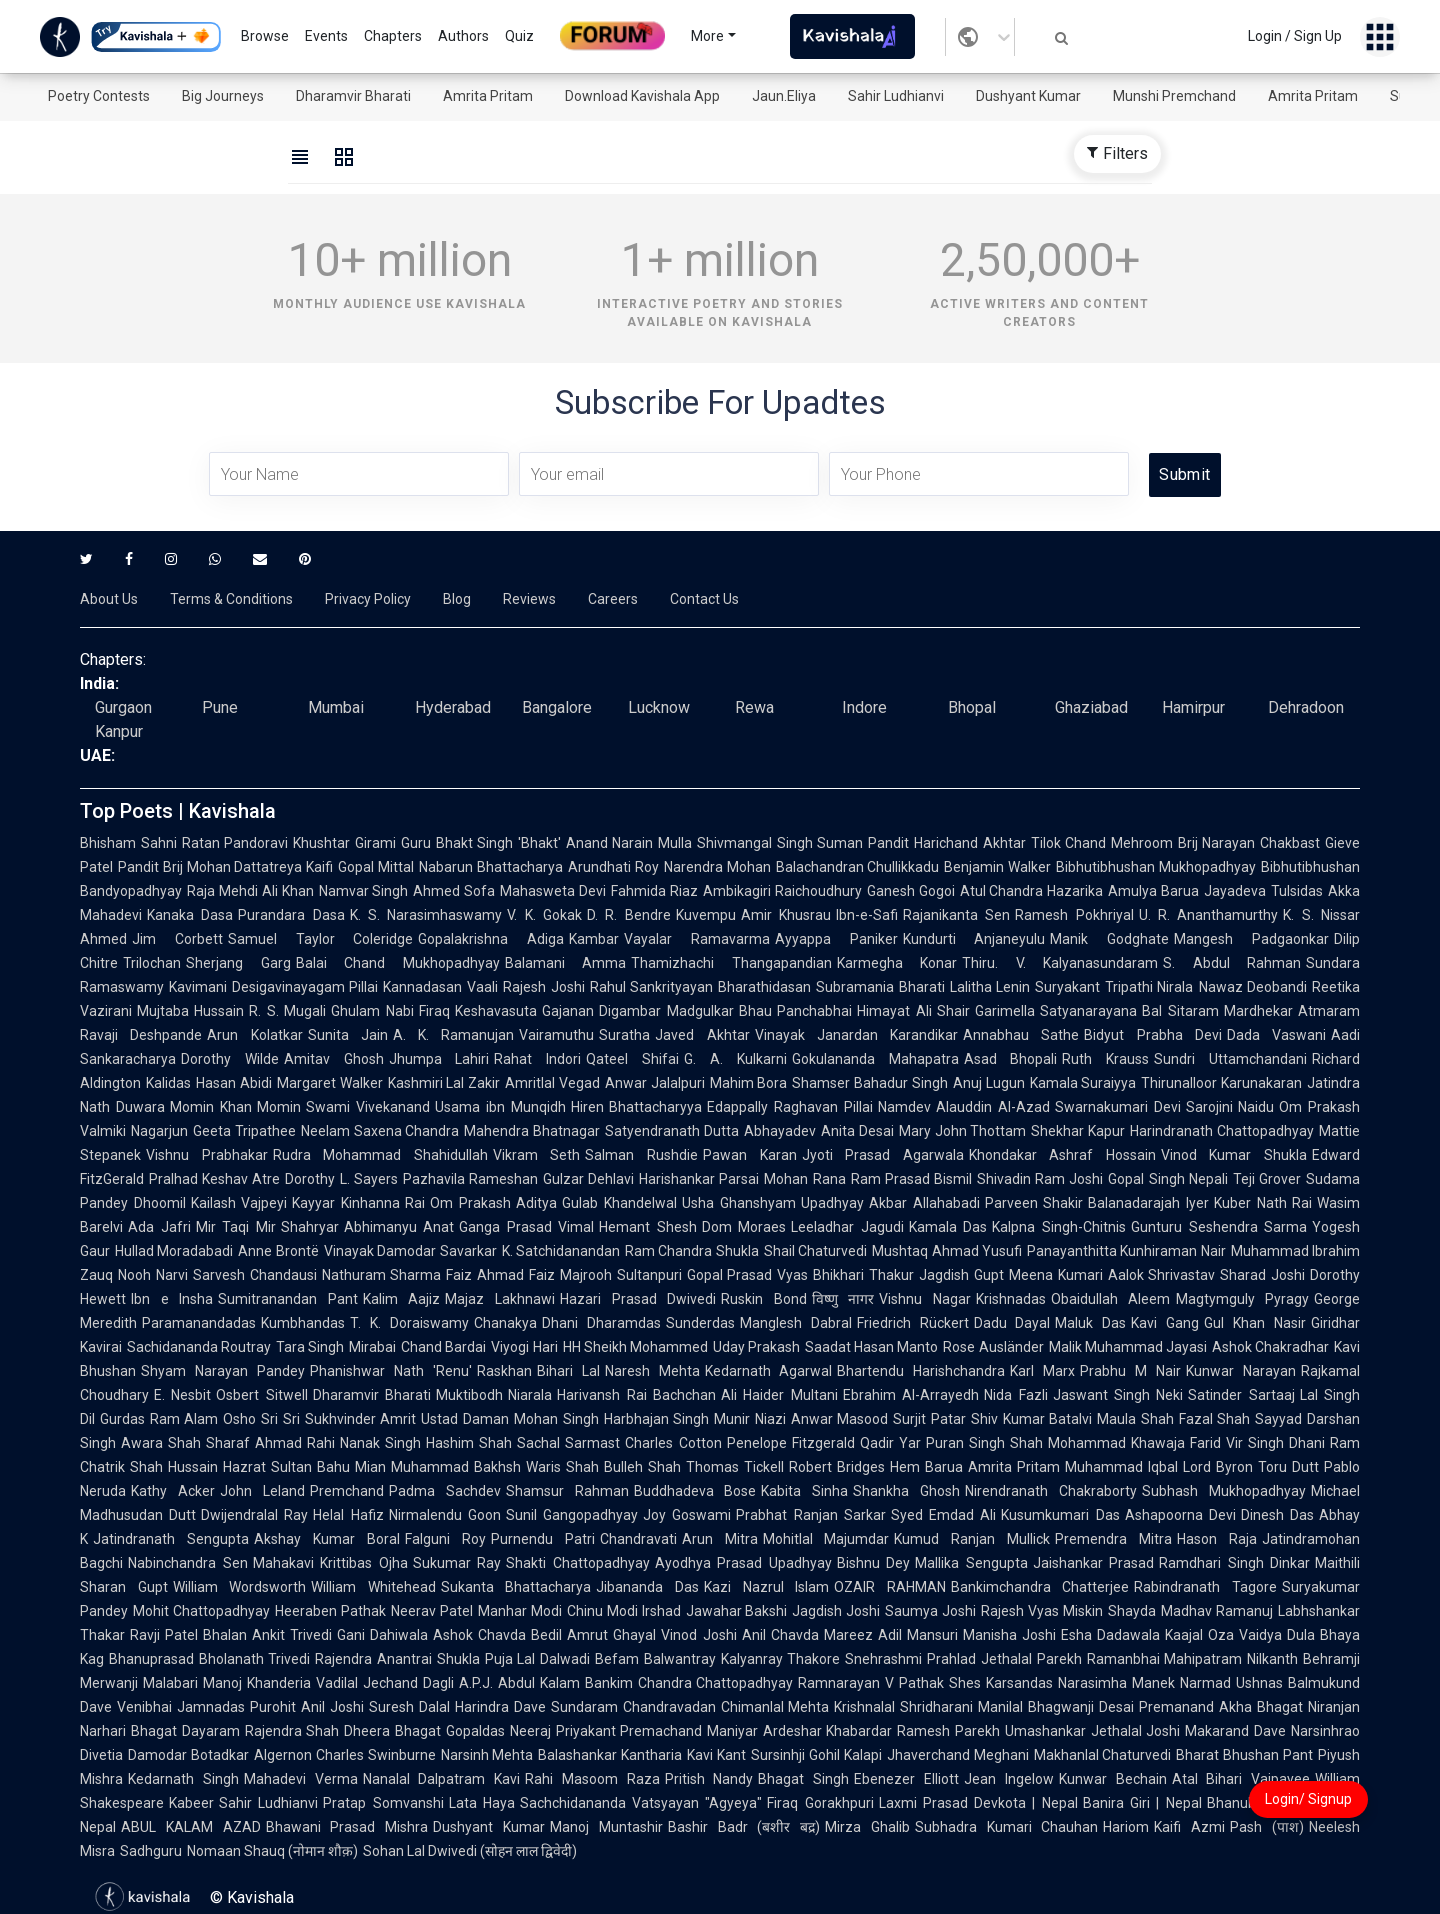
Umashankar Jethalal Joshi (1092, 1731)
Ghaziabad (1091, 707)
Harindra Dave (500, 1707)
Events (326, 36)
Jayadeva (1235, 891)
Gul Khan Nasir (1255, 1323)
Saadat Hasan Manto (871, 1347)
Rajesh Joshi (544, 987)
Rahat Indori (537, 1059)
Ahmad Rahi (295, 1443)
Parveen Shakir (1034, 1203)
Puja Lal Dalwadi (537, 1659)
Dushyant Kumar (1028, 96)
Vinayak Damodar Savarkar (410, 1251)
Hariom (1126, 1827)
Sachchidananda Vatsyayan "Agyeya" (641, 1803)
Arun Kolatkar (254, 1035)
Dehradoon (1306, 707)
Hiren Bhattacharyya (637, 1107)
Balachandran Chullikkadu (858, 867)
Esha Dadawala (1110, 1635)
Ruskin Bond (764, 1299)
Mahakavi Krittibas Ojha (330, 1563)
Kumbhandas (303, 1323)
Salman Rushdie (641, 1155)
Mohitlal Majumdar (826, 1539)
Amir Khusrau (786, 915)
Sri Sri (280, 1419)
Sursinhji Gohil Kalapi (816, 1755)
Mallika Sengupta (971, 1563)
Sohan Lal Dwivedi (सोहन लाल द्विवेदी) (470, 1851)
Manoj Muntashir (606, 1827)
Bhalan (225, 1635)
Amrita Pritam (488, 96)
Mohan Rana (804, 1179)
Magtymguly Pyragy (1243, 1299)
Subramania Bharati (880, 987)
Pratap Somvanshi (383, 1803)
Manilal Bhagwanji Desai (1056, 1707)
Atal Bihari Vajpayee (1241, 1779)
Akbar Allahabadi (924, 1203)
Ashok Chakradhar (1270, 1347)
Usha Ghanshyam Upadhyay (773, 1203)
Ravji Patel (164, 1635)
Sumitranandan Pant (288, 1299)
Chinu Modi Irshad (624, 1611)
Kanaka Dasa (190, 915)
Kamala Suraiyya (1083, 1083)
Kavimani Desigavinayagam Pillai (273, 987)
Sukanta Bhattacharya (516, 1587)
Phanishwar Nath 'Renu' (391, 1371)
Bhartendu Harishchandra (921, 1371)
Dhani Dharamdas (601, 1323)
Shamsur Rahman (567, 1491)
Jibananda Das (647, 1587)
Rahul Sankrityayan (652, 987)
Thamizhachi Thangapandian (731, 963)
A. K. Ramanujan (454, 1035)
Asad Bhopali (1011, 1059)
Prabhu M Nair (1130, 1371)
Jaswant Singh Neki (1118, 1395)
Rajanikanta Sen (956, 915)
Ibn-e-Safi (867, 915)
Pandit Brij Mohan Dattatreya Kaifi (225, 867)
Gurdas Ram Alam (159, 1419)
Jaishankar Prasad (1094, 1563)
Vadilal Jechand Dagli (385, 1683)
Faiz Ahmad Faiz (500, 1275)
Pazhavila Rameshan (470, 1179)
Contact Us (704, 599)
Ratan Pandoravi (235, 843)
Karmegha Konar (897, 963)
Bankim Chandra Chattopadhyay (689, 1683)
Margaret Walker (330, 1083)
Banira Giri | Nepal (1142, 1803)
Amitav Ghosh (334, 1059)
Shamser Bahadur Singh (870, 1083)
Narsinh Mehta (487, 1755)
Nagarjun (159, 1131)
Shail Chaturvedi (815, 1251)
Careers (613, 599)
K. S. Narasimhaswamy (426, 915)
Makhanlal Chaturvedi (1103, 1755)
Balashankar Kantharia (610, 1755)
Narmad (1205, 1683)
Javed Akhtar (702, 1035)
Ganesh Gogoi (911, 891)
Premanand (1176, 1707)
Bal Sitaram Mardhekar (1217, 1011)
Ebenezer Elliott (906, 1779)
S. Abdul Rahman (1232, 963)
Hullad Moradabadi (174, 1251)
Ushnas (1259, 1683)
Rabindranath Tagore (1205, 1587)
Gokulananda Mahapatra (875, 1059)
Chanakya (505, 1323)
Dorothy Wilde (230, 1059)
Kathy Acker (173, 1491)
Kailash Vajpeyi (239, 1203)
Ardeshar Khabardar (828, 1731)
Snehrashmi (883, 1659)
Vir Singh (1255, 1443)
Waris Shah (562, 1467)
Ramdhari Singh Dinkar (1234, 1563)
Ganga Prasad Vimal (526, 1227)
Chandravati (638, 1539)
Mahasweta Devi (553, 891)
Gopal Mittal (376, 867)
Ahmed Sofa (454, 891)
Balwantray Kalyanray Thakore (742, 1659)
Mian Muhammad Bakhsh (438, 1467)
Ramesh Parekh (948, 1731)
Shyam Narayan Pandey (223, 1371)
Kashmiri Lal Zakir (444, 1083)
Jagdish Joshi (836, 1611)
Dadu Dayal (1012, 1323)
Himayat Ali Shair (913, 1011)
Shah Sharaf (209, 1443)
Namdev (904, 1107)
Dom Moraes (744, 1227)
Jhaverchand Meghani (958, 1755)
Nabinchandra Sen (188, 1563)
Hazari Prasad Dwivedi (638, 1299)
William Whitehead (373, 1587)
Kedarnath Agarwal (769, 1371)
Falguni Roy (445, 1539)
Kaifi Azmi (1189, 1827)
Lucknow (659, 707)
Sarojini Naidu (1230, 1107)
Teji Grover (1267, 1179)
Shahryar (310, 1227)
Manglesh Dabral (796, 1323)
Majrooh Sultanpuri (621, 1275)
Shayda (1132, 1611)
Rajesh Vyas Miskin (1042, 1611)
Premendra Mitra (1113, 1539)
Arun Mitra (720, 1539)
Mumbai (336, 707)
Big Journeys (223, 96)
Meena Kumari (1056, 1275)
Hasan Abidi (234, 1083)
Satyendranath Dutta (672, 1131)
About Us (109, 599)
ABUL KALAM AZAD (191, 1827)
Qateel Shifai (632, 1059)
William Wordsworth (240, 1587)
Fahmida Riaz (654, 891)
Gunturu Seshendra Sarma (1219, 1227)
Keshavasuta (496, 1011)
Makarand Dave (1235, 1731)
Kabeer (191, 1803)
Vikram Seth (537, 1155)
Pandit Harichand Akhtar (946, 843)
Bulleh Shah (642, 1467)
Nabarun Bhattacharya (491, 867)
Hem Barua (926, 1467)
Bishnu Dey (874, 1563)
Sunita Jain (348, 1035)
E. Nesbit (182, 1395)
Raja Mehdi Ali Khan (250, 891)
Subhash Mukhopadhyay (1224, 1491)
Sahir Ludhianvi (896, 96)
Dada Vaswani (1276, 1035)
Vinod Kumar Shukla (1234, 1155)
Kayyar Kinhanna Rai (358, 1203)
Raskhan (504, 1371)
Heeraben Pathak (330, 1611)
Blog (457, 599)
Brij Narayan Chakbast (1249, 843)
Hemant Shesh (648, 1227)
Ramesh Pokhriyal (1074, 915)
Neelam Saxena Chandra (380, 1131)
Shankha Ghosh (906, 1491)
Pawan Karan (750, 1155)
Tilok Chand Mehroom (1102, 843)
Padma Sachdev (445, 1491)
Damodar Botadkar (188, 1755)
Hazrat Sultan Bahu (286, 1467)
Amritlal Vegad (552, 1083)
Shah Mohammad (1068, 1443)
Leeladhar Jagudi (847, 1227)
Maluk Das (1090, 1323)
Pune (220, 707)
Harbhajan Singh (657, 1419)
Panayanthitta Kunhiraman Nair (1126, 1251)
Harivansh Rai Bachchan (636, 1395)
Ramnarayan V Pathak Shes (889, 1683)
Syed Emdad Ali (943, 1515)
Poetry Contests (99, 96)
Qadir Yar (890, 1443)
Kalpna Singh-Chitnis (1059, 1227)
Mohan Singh (556, 1419)
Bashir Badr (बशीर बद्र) (744, 1827)
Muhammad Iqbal (1121, 1467)
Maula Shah (1135, 1419)
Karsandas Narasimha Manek (1080, 1683)
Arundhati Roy (613, 867)
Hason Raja (1217, 1539)
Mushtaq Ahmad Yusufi (947, 1251)
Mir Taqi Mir (236, 1227)
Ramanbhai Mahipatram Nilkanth (1192, 1659)
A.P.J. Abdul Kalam (519, 1683)
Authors (463, 36)
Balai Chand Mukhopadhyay (398, 963)
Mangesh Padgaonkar (1251, 939)
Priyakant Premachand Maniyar (657, 1731)
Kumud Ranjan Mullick (972, 1539)
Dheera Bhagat (392, 1731)
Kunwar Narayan (1241, 1371)
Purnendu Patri (543, 1539)
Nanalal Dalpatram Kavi (442, 1779)
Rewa (754, 707)
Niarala (530, 1395)
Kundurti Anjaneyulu (974, 939)
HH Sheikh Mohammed (635, 1347)
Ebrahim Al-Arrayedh (911, 1395)
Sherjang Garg (238, 963)
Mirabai (372, 1347)
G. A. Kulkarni (735, 1059)
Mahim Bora (749, 1083)
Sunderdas (700, 1323)
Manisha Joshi (1009, 1635)
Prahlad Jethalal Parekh (1004, 1659)
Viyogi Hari (524, 1347)
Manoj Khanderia (257, 1683)
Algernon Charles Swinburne (345, 1755)
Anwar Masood (840, 1419)
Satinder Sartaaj (1241, 1395)
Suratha (624, 1035)
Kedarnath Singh (183, 1779)
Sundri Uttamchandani (1230, 1059)
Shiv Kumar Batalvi (1031, 1419)
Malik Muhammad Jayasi (1128, 1347)
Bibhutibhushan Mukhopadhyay (1156, 867)
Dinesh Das (1277, 1515)
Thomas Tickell (735, 1467)
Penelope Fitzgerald (791, 1443)
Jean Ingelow (1009, 1779)
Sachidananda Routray (199, 1347)
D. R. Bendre (629, 915)
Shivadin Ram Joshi (1040, 1179)
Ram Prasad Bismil (911, 1179)
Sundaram (584, 1707)
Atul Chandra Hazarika (1032, 891)
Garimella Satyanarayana (1056, 1011)
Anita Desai (857, 1131)
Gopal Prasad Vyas (748, 1275)
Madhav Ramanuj (1217, 1611)
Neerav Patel (432, 1611)
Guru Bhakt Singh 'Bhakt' (481, 843)
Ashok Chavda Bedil (497, 1635)
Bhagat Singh (803, 1779)
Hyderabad (453, 707)
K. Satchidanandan (561, 1251)
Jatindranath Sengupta (171, 1539)
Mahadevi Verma (301, 1779)
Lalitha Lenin (990, 987)
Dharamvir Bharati (353, 96)
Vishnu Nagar (925, 1299)
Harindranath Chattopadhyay (1222, 1131)
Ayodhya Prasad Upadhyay (743, 1563)
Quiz (519, 36)
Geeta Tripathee (244, 1131)
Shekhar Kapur (1078, 1131)
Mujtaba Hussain (190, 1011)
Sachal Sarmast (568, 1443)
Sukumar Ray (457, 1563)
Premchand (347, 1491)
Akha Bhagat (1261, 1707)
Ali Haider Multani (779, 1395)
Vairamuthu (556, 1035)
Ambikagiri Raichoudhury (782, 891)
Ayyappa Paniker (836, 939)
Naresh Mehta (652, 1371)
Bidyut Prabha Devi (1153, 1035)
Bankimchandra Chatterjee (1040, 1587)
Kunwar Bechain (1113, 1779)
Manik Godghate (1109, 939)
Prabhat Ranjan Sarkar (810, 1515)
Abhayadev (780, 1131)
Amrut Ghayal (611, 1635)
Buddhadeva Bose (695, 1491)
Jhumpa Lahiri (439, 1059)
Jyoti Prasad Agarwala (883, 1155)
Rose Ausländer (993, 1347)
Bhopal (972, 707)
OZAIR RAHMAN (890, 1587)
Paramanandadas (199, 1323)
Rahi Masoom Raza (592, 1779)
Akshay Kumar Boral (327, 1539)
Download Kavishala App (642, 96)
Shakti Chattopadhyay (578, 1563)
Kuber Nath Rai (1263, 1203)
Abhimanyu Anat (399, 1227)
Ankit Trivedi (292, 1635)
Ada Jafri (159, 1227)
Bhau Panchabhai (795, 1011)
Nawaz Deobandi (1253, 987)
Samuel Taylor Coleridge (321, 939)
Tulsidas (1297, 891)
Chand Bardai (443, 1347)
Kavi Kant (716, 1755)
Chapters (393, 36)
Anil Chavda (780, 1635)
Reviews (529, 599)
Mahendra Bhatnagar (532, 1131)
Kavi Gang (1165, 1323)
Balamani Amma (566, 963)
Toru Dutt (1288, 1467)
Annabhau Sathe (1021, 1035)
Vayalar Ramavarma (697, 939)
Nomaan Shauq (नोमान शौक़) (272, 1851)
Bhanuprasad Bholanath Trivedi (209, 1659)
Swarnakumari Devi (1118, 1107)
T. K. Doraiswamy (409, 1323)
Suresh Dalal (409, 1707)
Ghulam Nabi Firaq (390, 1011)
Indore (864, 707)
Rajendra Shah (292, 1731)
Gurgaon (123, 707)
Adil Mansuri (918, 1635)
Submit (1184, 474)
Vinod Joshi (698, 1635)
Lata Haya (482, 1803)
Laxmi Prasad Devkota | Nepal (978, 1803)
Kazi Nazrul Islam (766, 1587)
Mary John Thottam (963, 1131)
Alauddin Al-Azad (993, 1107)
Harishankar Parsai (699, 1179)
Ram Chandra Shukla (692, 1251)
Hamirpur (1193, 707)
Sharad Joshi (1262, 1275)
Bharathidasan (764, 987)
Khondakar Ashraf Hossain (1062, 1155)
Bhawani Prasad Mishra (347, 1827)
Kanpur (119, 731)
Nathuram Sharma (382, 1275)
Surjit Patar (929, 1419)
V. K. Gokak (544, 915)
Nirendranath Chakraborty (1051, 1491)
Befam (617, 1659)
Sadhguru (151, 1851)
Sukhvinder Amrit (361, 1419)
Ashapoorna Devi (1180, 1515)
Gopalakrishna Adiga (491, 939)
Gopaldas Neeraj (498, 1731)
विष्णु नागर (843, 1299)
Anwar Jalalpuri (655, 1083)
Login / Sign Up (1295, 36)
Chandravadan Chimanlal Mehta (726, 1707)
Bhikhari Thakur (863, 1275)
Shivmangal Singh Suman (780, 843)
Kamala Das (948, 1227)
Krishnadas (1011, 1299)
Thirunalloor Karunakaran (1221, 1083)
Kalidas (168, 1083)
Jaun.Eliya (784, 96)
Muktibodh (469, 1395)
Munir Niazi (750, 1419)
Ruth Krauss (1105, 1059)
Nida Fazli (1015, 1395)
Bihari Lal (568, 1371)
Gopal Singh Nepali (1167, 1179)
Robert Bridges (837, 1467)
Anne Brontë (278, 1251)
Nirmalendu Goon (445, 1515)
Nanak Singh (380, 1443)
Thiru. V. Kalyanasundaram (1060, 963)
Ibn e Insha (172, 1299)
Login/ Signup (1308, 1799)
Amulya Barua (1153, 891)
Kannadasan (422, 987)
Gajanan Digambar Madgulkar (638, 1011)
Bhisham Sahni (128, 843)
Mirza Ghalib (867, 1827)
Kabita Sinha (804, 1491)
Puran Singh (965, 1443)
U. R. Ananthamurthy (1209, 915)
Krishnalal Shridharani (903, 1707)
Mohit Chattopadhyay (201, 1611)
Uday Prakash (756, 1347)
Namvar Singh (364, 891)
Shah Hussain (174, 1467)
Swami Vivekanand (368, 1107)
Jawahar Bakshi (737, 1611)
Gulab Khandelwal (619, 1203)
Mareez (848, 1635)
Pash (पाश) (1267, 1827)
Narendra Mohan (717, 867)
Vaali (482, 987)
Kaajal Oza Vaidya (1223, 1635)
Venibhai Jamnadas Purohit (206, 1707)
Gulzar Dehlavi (588, 1179)
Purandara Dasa (291, 915)
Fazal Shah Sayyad (1240, 1419)
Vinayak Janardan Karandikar (857, 1035)
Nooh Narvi (153, 1275)
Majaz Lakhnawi (500, 1299)
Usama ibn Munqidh (500, 1107)
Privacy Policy (368, 599)
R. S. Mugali (287, 1011)
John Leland (262, 1491)
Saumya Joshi (930, 1611)
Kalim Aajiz (402, 1299)
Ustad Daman (465, 1419)
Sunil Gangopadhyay (572, 1515)
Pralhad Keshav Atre (214, 1179)
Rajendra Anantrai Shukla (397, 1659)
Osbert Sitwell (261, 1395)
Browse (265, 36)
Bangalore (557, 707)
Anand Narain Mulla (629, 843)
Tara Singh (310, 1347)
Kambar (594, 939)
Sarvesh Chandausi (255, 1275)
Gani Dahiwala (382, 1635)
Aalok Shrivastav (1162, 1275)
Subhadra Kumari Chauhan (1007, 1827)
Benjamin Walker (997, 867)
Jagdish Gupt (961, 1275)
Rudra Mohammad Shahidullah (380, 1155)
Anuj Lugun (989, 1083)
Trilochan (152, 963)
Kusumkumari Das (1060, 1515)
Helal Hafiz (348, 1515)
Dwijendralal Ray (254, 1515)
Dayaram (211, 1731)
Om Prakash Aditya (493, 1203)
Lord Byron (1218, 1467)
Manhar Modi (520, 1611)
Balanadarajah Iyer (1148, 1203)
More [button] (707, 36)
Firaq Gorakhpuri (820, 1803)
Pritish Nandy (709, 1779)
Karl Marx (1042, 1371)
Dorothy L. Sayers (341, 1179)
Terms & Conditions (231, 599)
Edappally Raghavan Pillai (790, 1107)
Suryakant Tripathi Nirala (1114, 987)
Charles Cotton (673, 1443)
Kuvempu (706, 915)
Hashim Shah (469, 1443)
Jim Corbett (177, 939)
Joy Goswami (687, 1515)
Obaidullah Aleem (1111, 1299)
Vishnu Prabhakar (207, 1155)
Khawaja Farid (1176, 1443)
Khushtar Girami (344, 843)
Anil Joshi (332, 1707)
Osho (239, 1419)
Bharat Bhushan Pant (1244, 1755)
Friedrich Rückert (913, 1323)
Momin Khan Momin (236, 1107)
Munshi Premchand (1174, 96)
